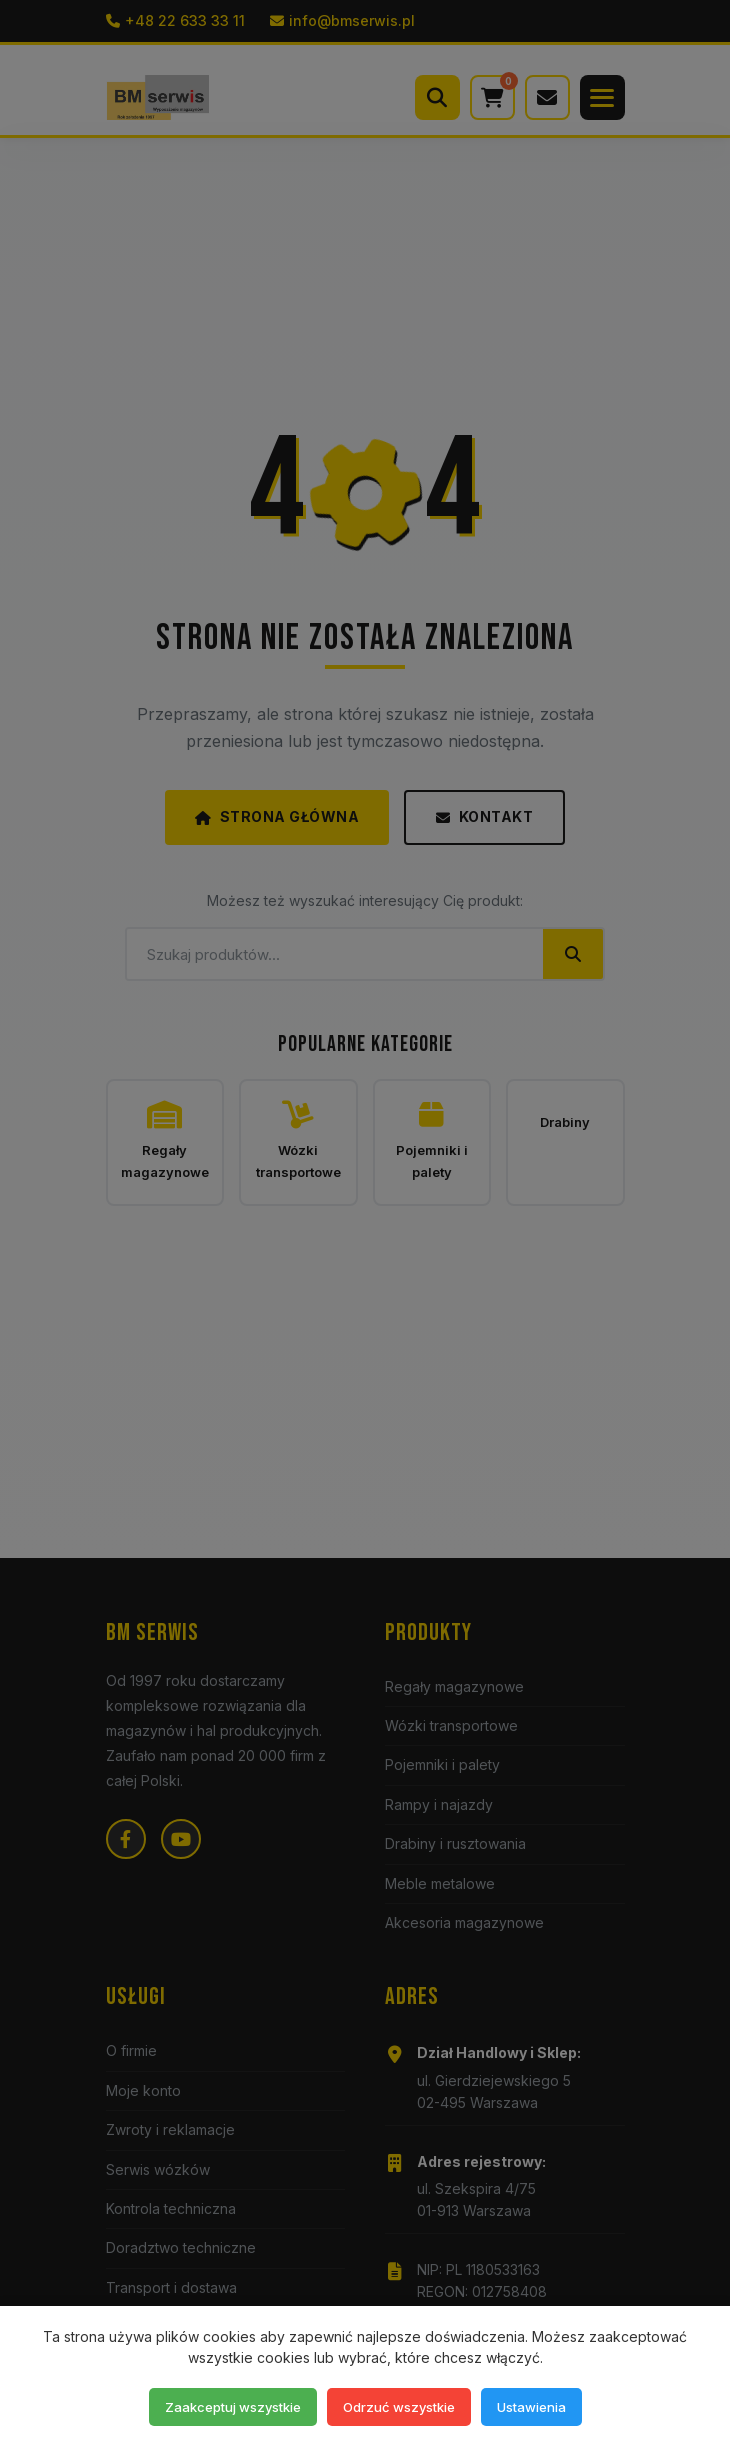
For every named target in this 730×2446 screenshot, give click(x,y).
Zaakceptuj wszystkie (233, 2407)
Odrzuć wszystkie (399, 2407)
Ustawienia (531, 2407)
